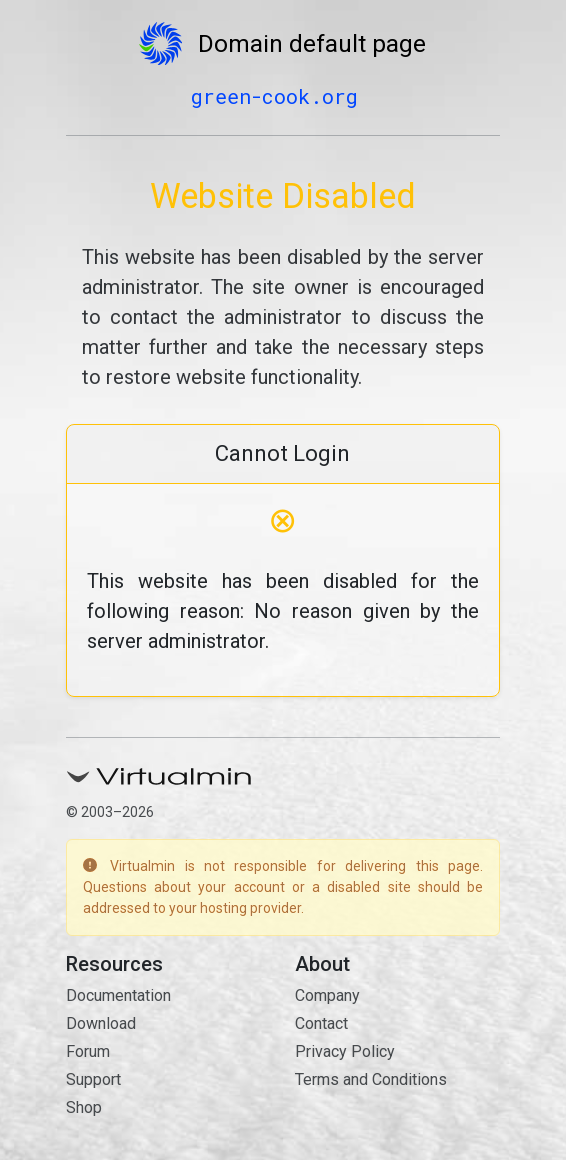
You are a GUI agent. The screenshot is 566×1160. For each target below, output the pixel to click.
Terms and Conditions (371, 1079)
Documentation (118, 995)
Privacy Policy (345, 1051)
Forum (88, 1051)
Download (101, 1023)
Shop (84, 1107)
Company (327, 995)
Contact (321, 1023)
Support (93, 1079)
